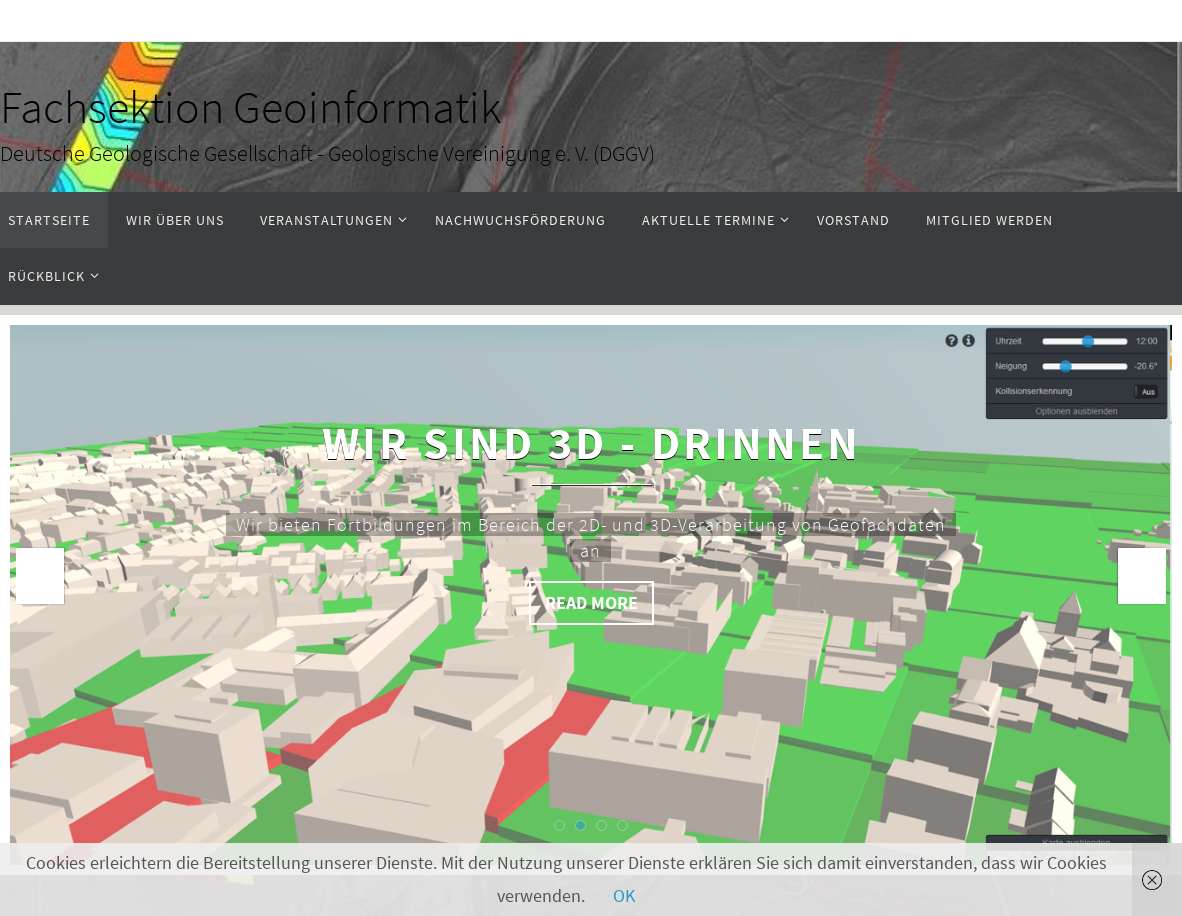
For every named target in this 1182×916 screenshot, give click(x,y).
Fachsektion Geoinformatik (250, 107)
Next (1142, 576)
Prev (40, 576)
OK (624, 895)
